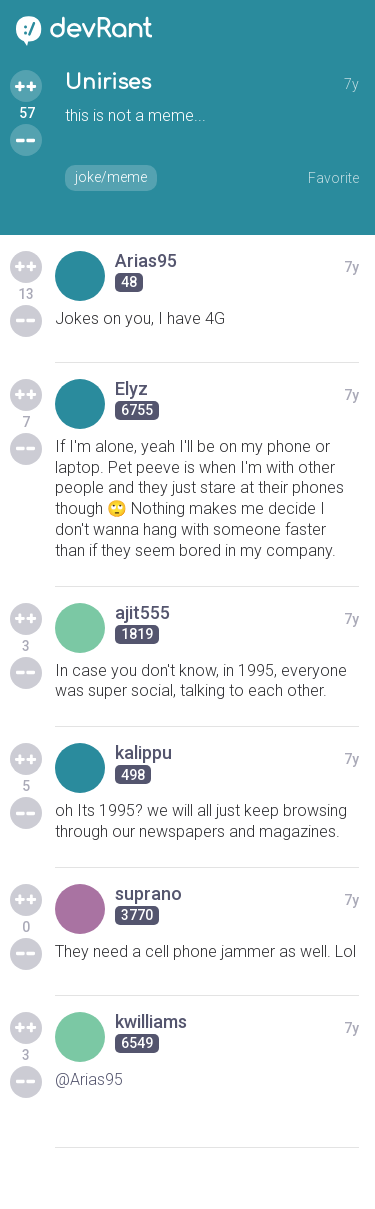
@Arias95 (89, 1079)
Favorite (333, 178)
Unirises (108, 82)
